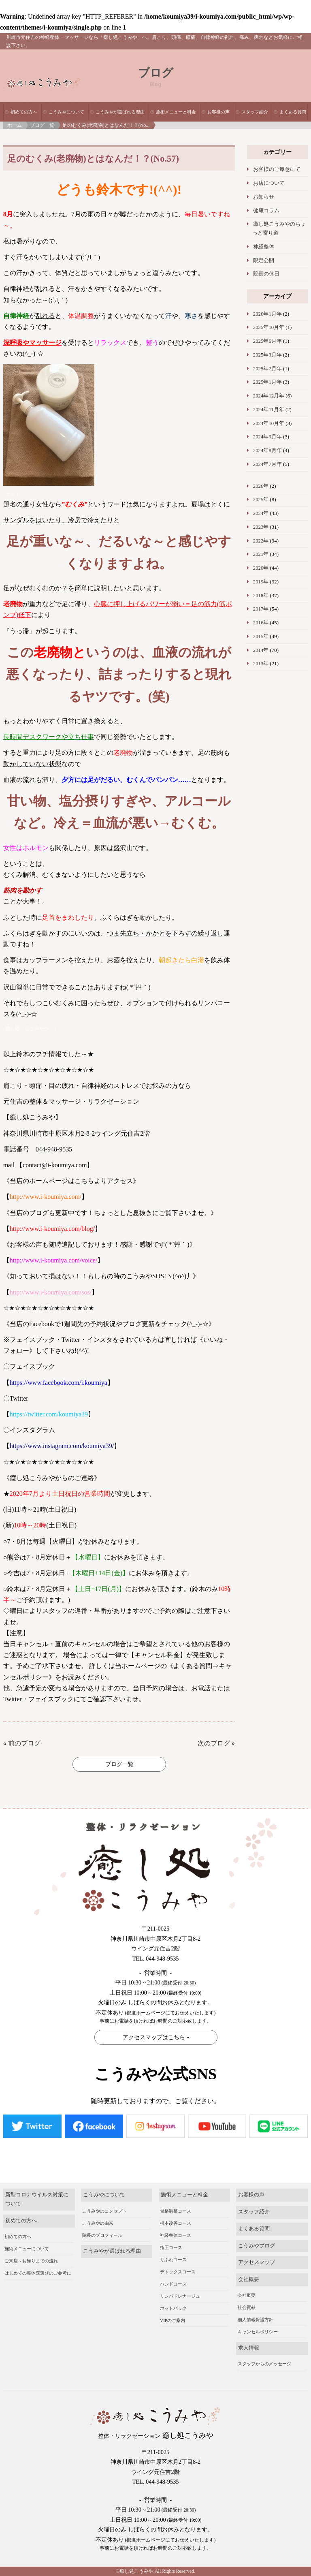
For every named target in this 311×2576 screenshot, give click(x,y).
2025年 (261, 499)
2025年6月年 (267, 341)
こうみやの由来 (97, 2223)
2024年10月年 (268, 423)
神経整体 (263, 247)
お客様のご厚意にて (276, 169)
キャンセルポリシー (258, 2331)
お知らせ (263, 197)
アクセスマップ (256, 2262)
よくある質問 (292, 111)
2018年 (261, 595)
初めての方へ (24, 111)
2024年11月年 (268, 409)
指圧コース (171, 2247)
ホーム (14, 125)
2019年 (261, 582)
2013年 (261, 663)
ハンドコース (173, 2283)
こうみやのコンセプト (104, 2211)
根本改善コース (175, 2223)
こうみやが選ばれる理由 (120, 111)
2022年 (261, 541)
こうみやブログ (256, 2246)
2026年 (261, 486)
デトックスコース (178, 2271)
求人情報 (248, 2348)
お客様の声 (218, 111)
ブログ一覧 (42, 125)
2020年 (261, 568)
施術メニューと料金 (176, 111)
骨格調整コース (175, 2211)
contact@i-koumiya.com (55, 1165)
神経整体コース (175, 2235)
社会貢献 (247, 2307)
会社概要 (248, 2279)
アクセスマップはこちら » (156, 2037)
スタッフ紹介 (254, 111)
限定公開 (263, 260)
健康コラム (266, 211)
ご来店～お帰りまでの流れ (31, 2260)
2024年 (261, 513)
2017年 (261, 609)
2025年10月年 (268, 327)
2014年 (261, 650)
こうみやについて (66, 111)
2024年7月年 (267, 464)
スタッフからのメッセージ (264, 2363)
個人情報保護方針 (255, 2319)
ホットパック (173, 2308)
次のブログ (214, 1743)
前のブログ (24, 1743)
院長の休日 (266, 274)
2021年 (261, 554)
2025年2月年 (267, 369)
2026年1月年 (267, 314)
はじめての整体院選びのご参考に (37, 2273)
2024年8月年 (267, 450)
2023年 (261, 527)
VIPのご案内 (172, 2320)
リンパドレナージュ (180, 2296)
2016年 (261, 623)
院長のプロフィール (102, 2235)
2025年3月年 (267, 355)
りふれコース (173, 2259)
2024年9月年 (267, 437)
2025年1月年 (267, 382)
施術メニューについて (26, 2248)
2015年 (261, 636)
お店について (269, 183)
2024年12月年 (268, 396)
